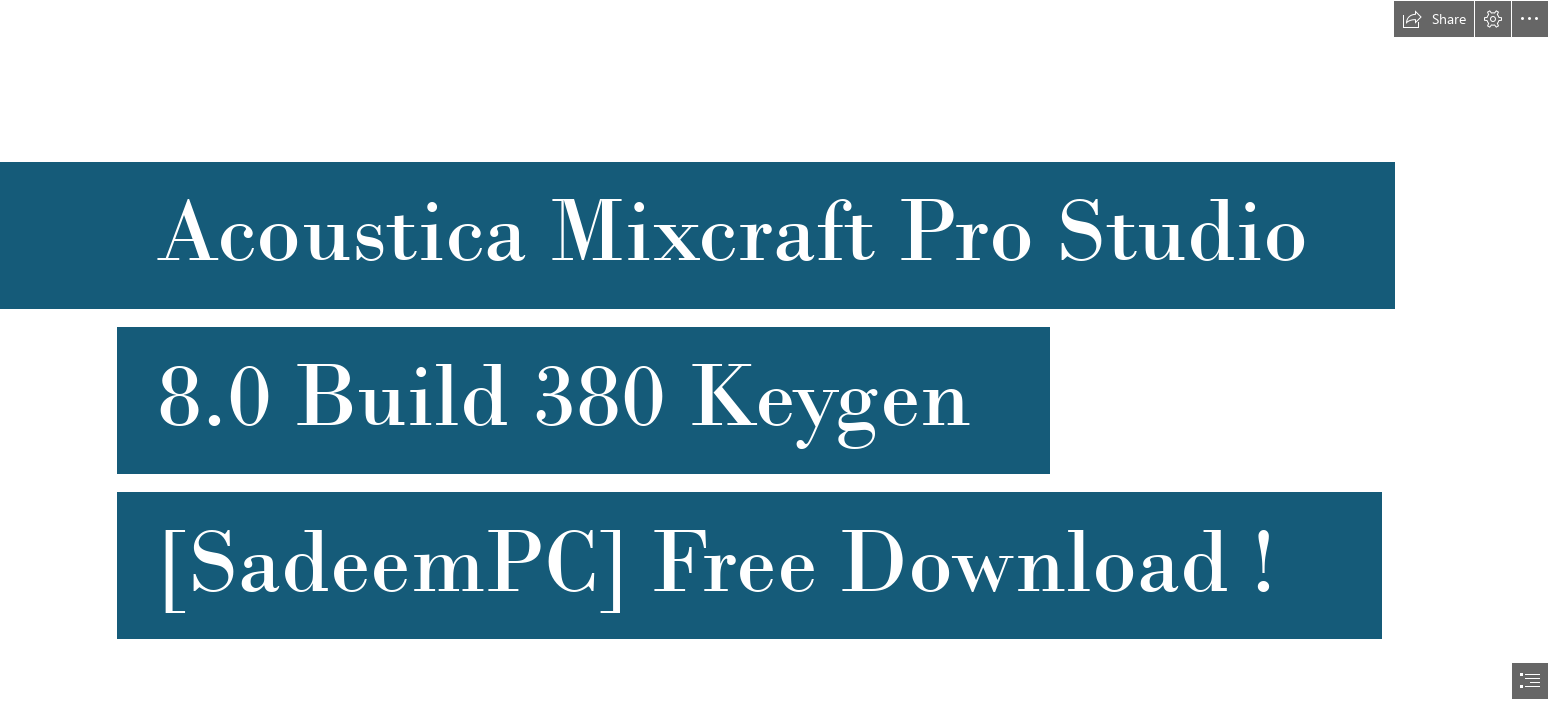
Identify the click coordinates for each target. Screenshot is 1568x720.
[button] (1434, 19)
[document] (784, 360)
